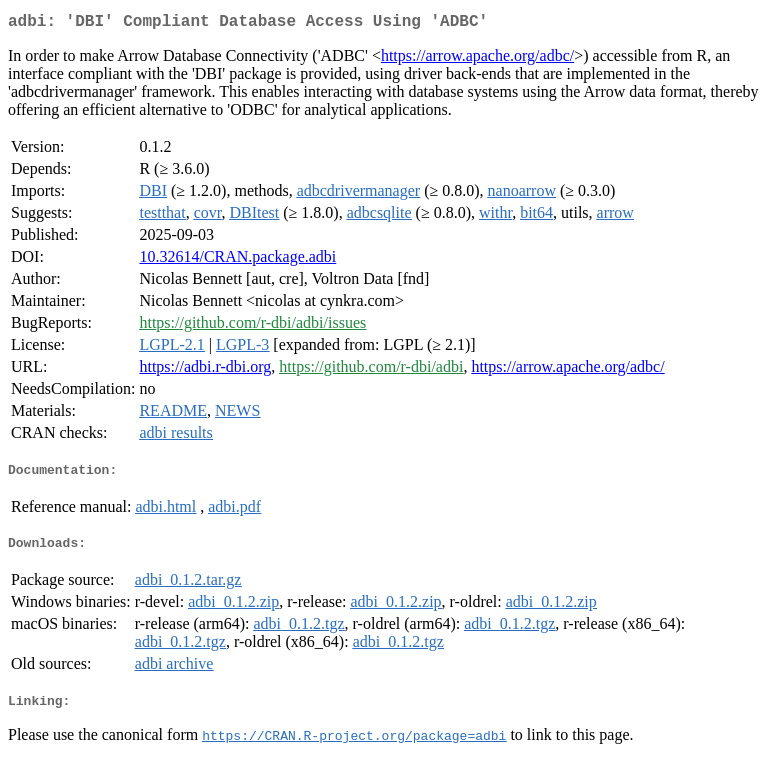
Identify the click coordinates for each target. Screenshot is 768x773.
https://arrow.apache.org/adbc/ (477, 59)
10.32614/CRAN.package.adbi (237, 260)
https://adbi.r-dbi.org (205, 370)
